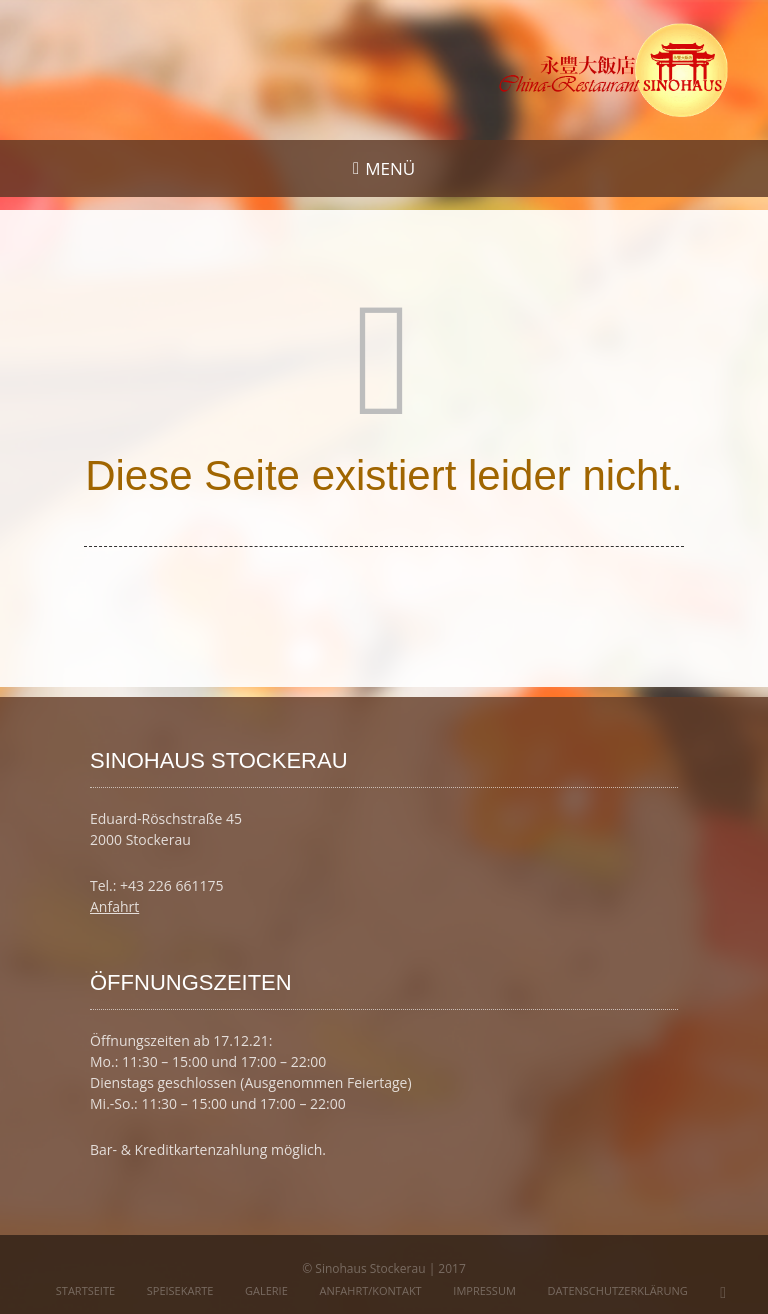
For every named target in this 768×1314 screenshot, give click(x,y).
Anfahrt (114, 906)
